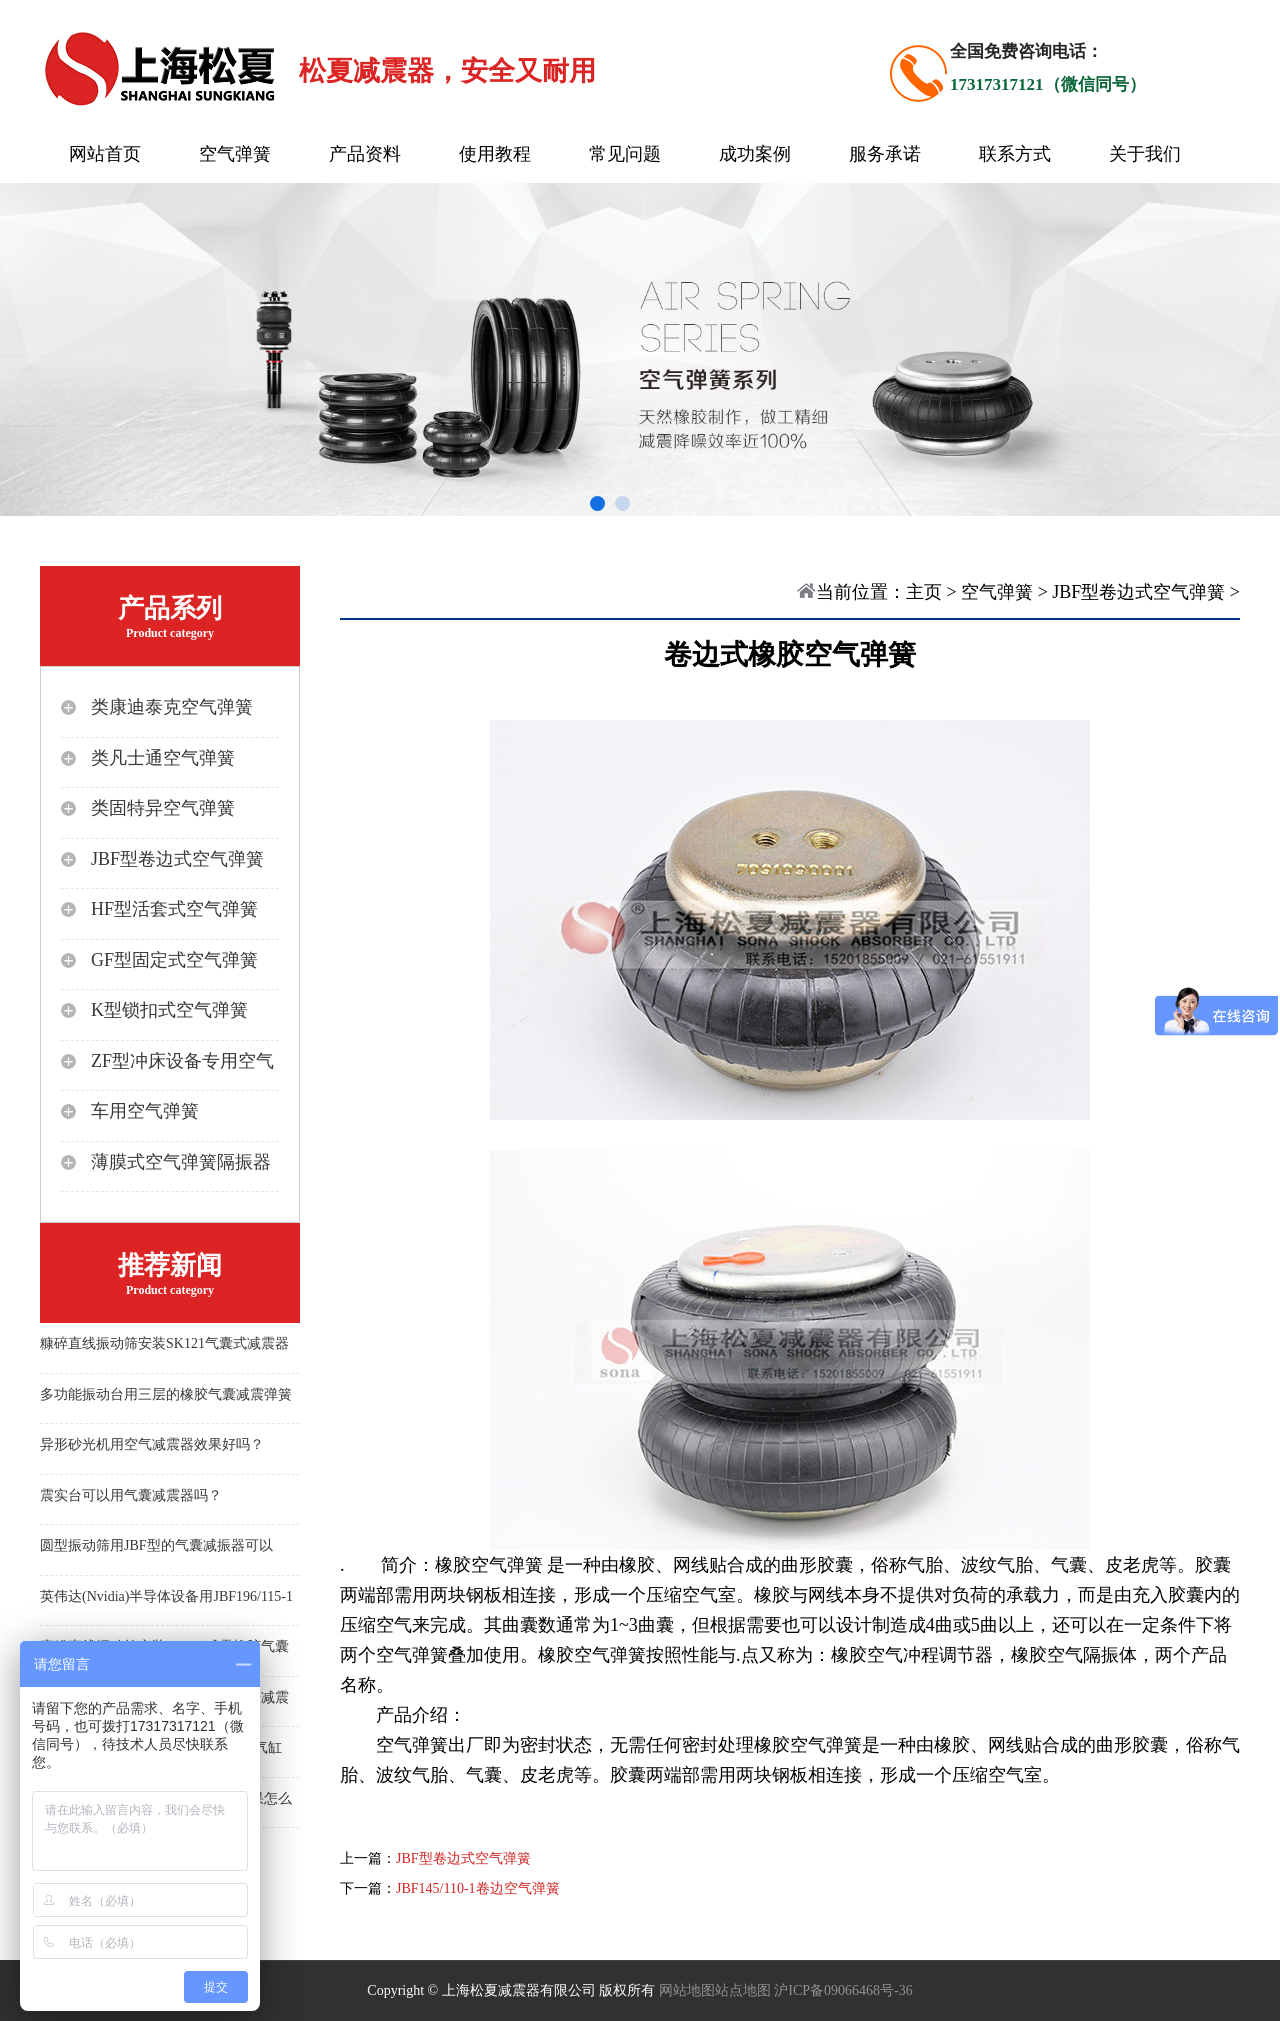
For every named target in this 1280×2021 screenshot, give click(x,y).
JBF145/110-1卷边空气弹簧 (478, 1888)
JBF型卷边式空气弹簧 (1138, 592)
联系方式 (1015, 154)
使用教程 (495, 154)
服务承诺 (885, 154)
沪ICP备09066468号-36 (843, 1990)
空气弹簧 (235, 154)
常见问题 (625, 154)
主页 (924, 592)
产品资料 (365, 154)
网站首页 (105, 154)
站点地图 (743, 1990)
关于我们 (1145, 154)
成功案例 (755, 154)
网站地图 (687, 1990)
